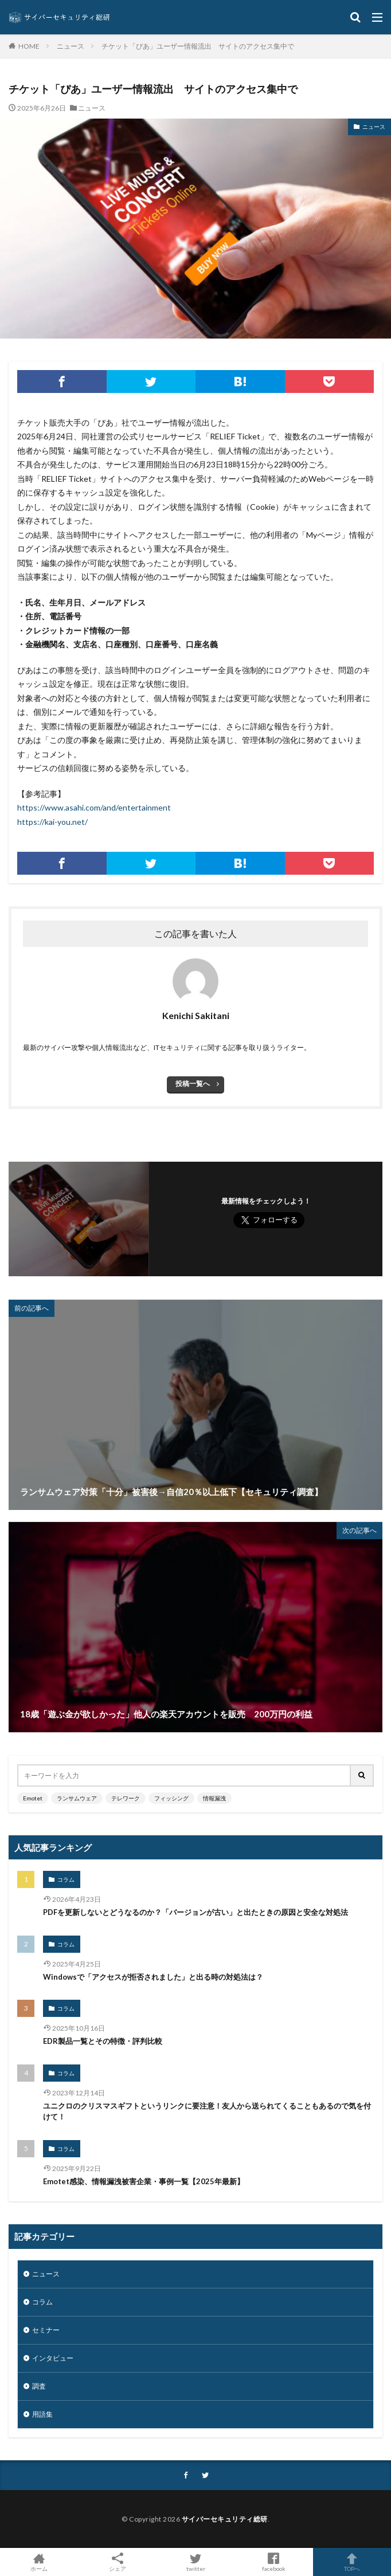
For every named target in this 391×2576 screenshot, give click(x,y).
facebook (273, 2562)
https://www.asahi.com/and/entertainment (94, 807)
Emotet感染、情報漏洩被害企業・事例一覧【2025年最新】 (143, 2181)
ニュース (70, 46)
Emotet (32, 1798)
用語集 (42, 2414)
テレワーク (125, 1798)
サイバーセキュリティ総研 (225, 2519)
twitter (195, 2562)
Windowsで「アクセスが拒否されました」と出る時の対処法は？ (153, 1976)
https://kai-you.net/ (52, 822)
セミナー (46, 2330)
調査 (39, 2386)
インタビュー (52, 2358)
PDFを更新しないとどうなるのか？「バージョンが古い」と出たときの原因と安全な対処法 (195, 1912)
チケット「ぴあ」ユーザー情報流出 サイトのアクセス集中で (197, 46)
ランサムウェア (77, 1798)
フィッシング (171, 1798)
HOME (29, 45)
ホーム (39, 2562)
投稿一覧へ (192, 1083)
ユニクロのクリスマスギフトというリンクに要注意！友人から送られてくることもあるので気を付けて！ (207, 2111)
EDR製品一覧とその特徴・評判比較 (102, 2041)
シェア (117, 2562)
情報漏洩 (214, 1798)
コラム (66, 1879)
